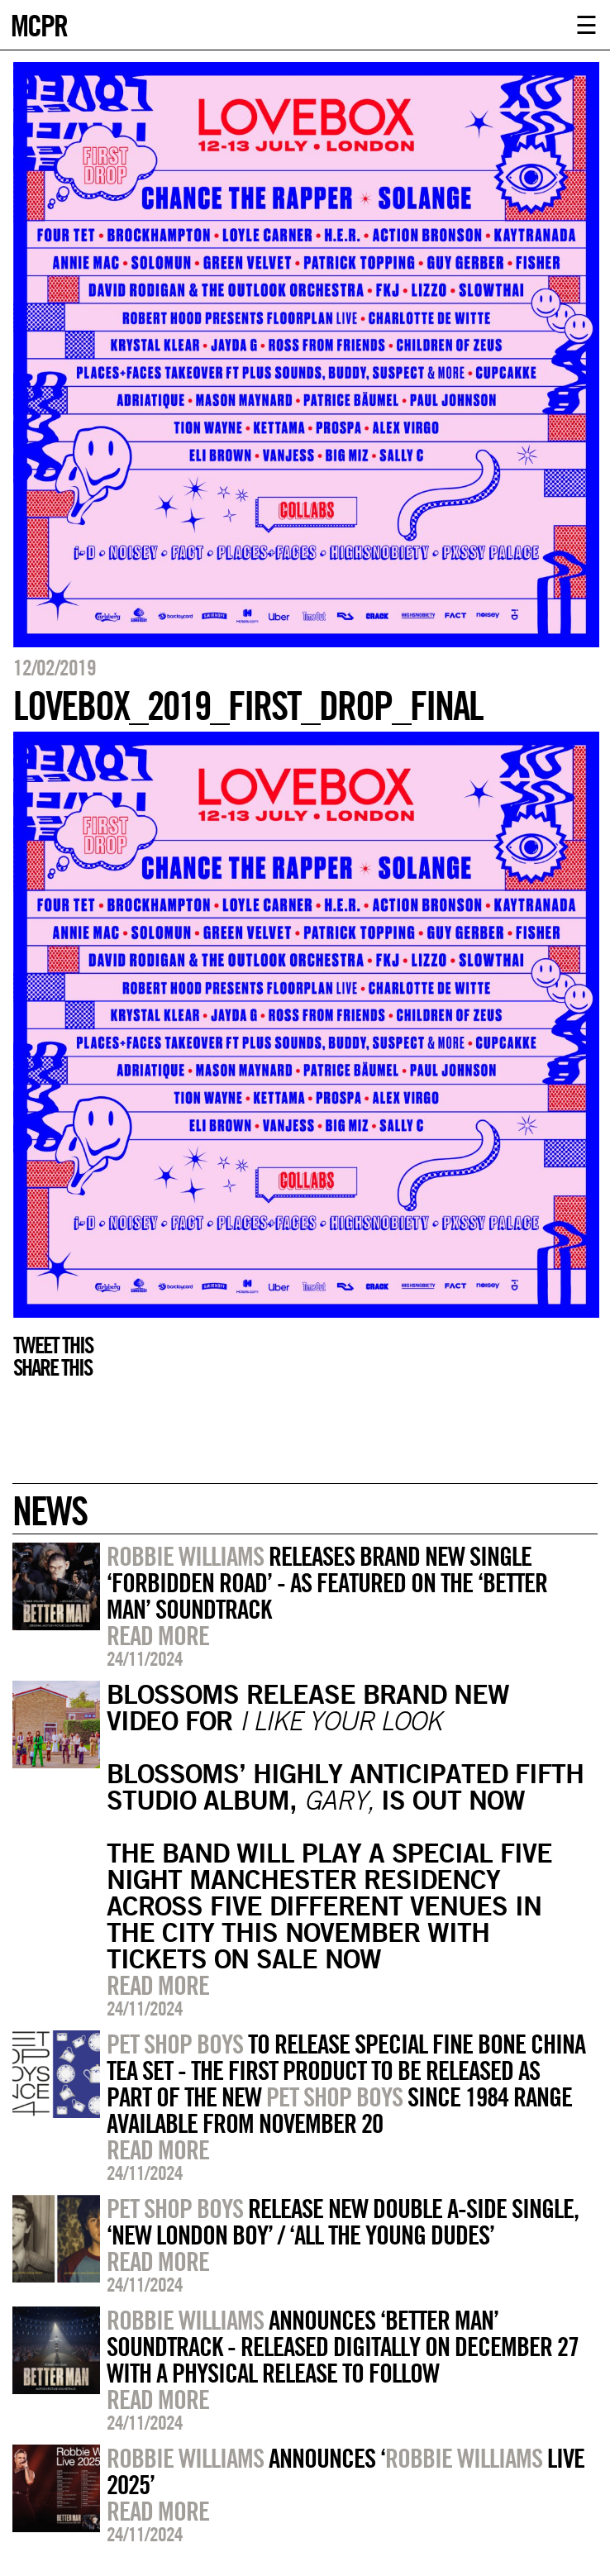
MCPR (39, 23)
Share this (52, 1367)
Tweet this (53, 1345)
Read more (158, 1635)
